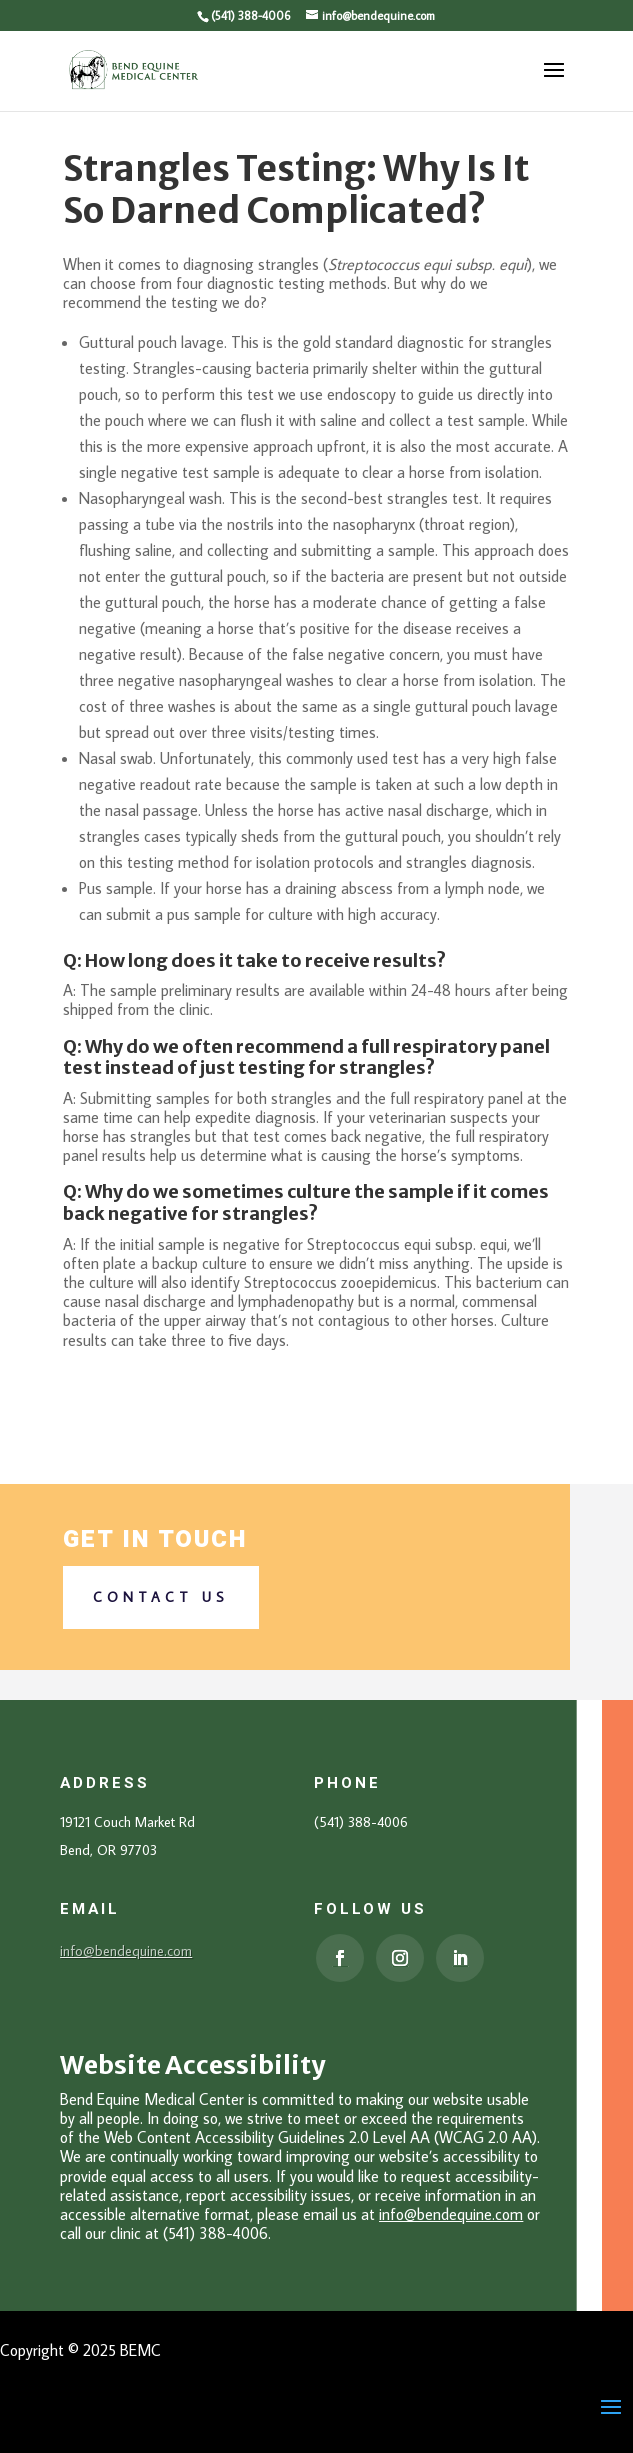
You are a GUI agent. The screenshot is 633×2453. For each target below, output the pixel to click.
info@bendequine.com (126, 1951)
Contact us (161, 1597)
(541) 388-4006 (250, 15)
